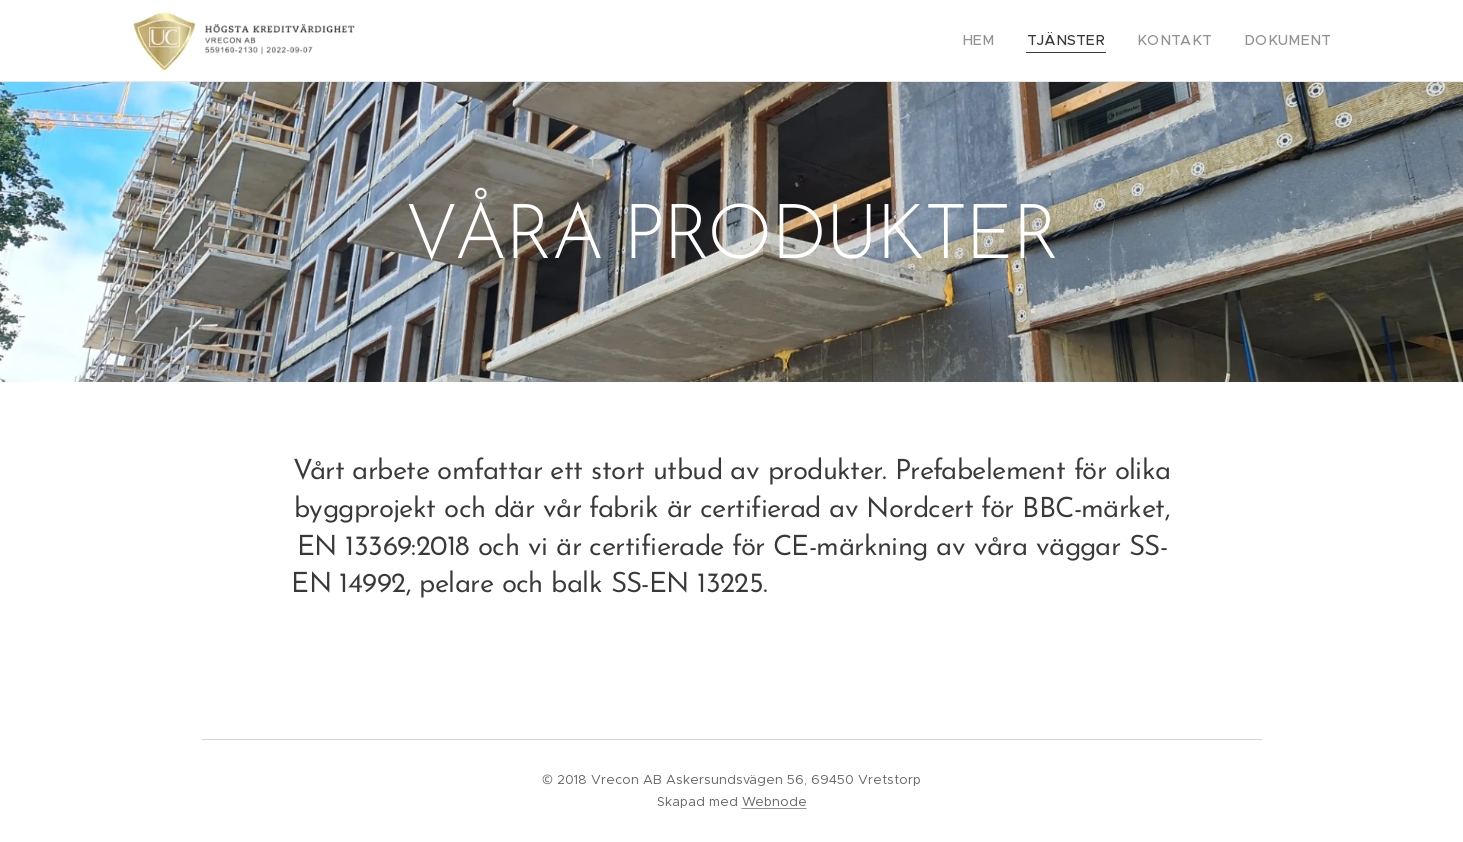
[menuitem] (1012, 41)
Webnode (774, 801)
